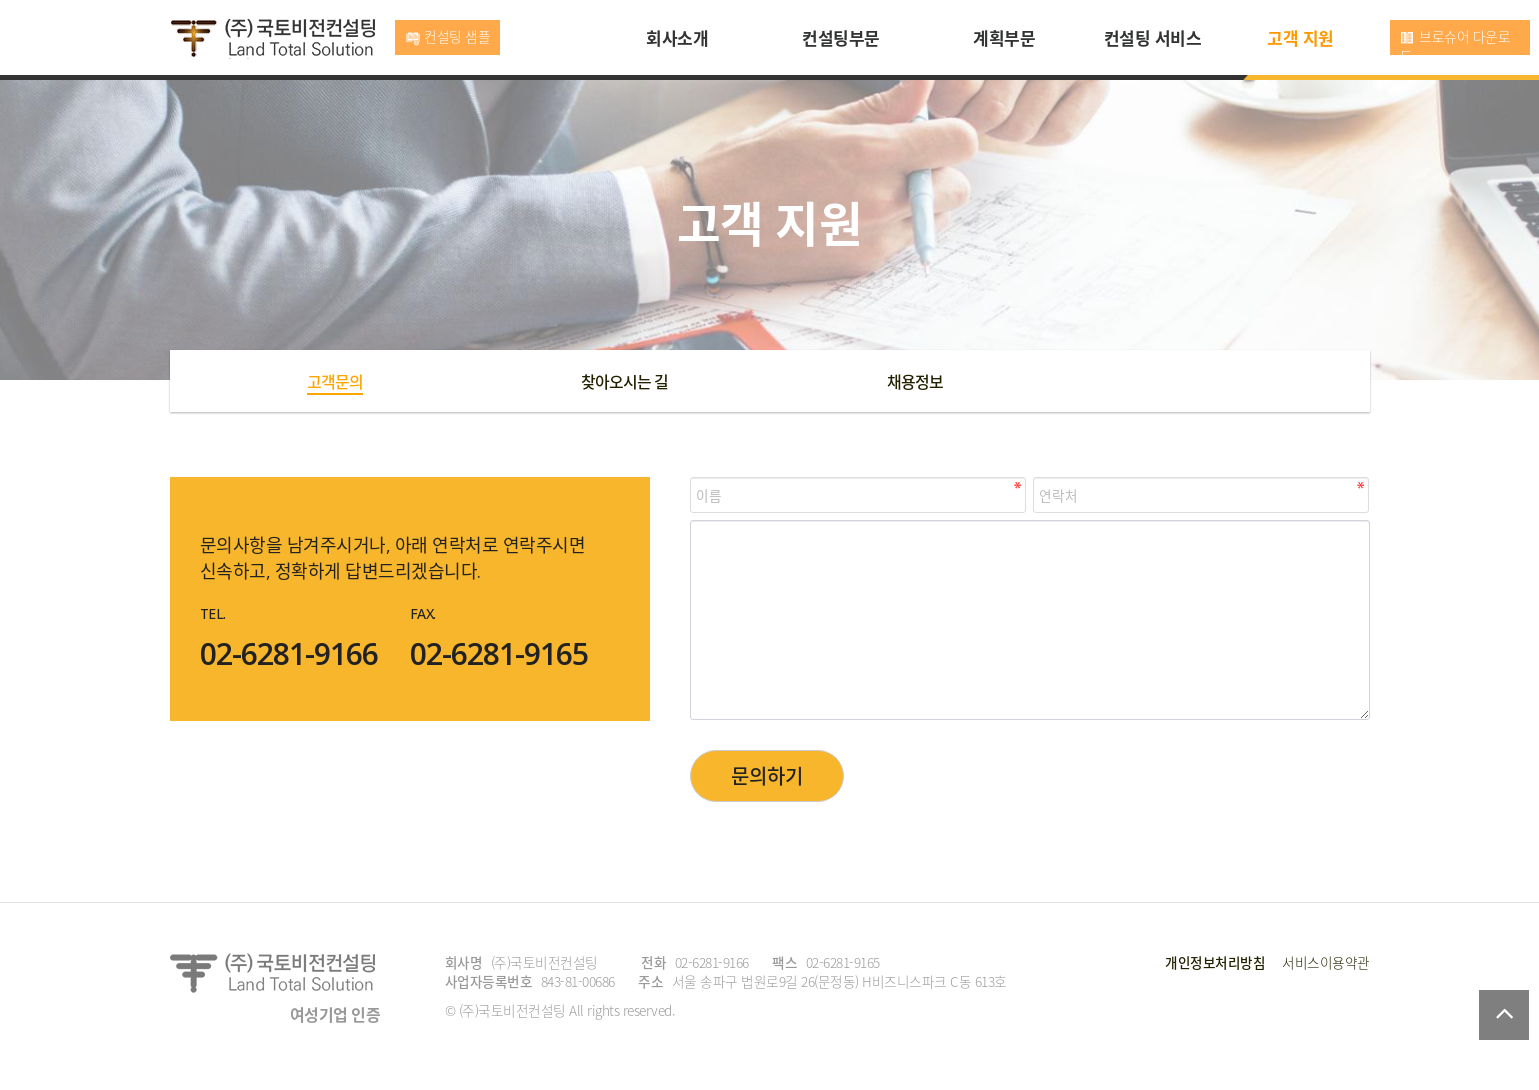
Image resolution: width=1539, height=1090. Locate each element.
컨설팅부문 (841, 37)
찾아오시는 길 (624, 381)
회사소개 (677, 37)
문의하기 (767, 775)
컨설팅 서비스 (1153, 37)
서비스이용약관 (1326, 962)
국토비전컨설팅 (272, 39)
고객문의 (335, 381)
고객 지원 (1300, 37)
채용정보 (915, 381)
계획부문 (1004, 37)
